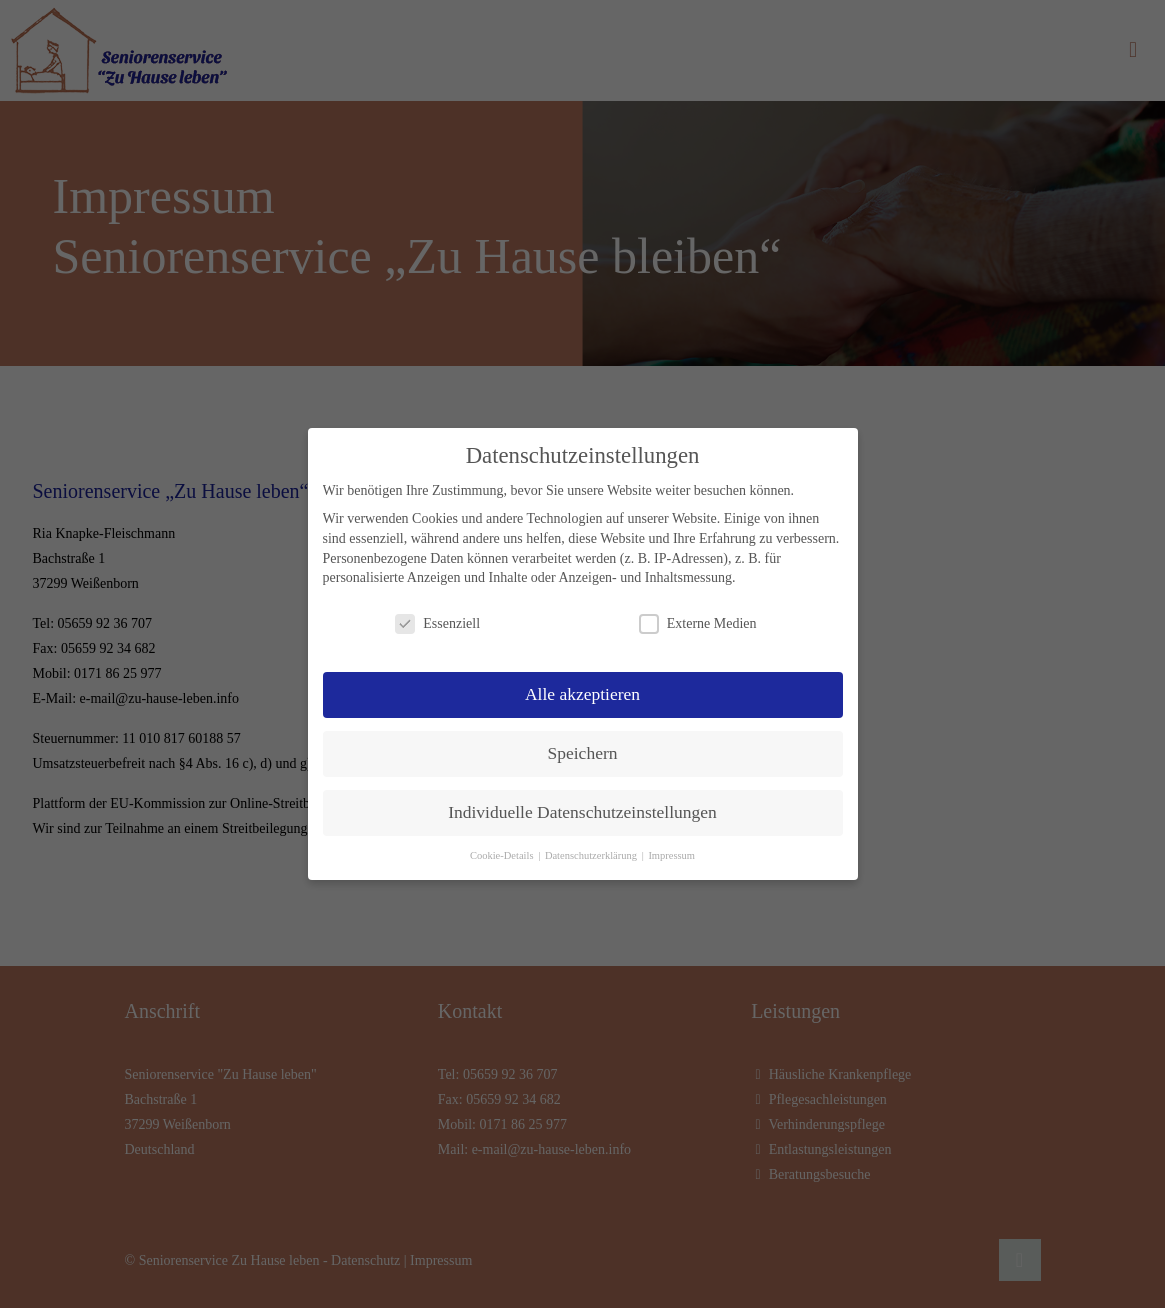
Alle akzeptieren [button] (582, 694)
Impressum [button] (671, 855)
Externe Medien (698, 623)
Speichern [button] (583, 753)
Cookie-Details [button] (503, 855)
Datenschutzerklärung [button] (592, 855)
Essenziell (437, 623)
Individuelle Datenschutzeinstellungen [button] (582, 812)
